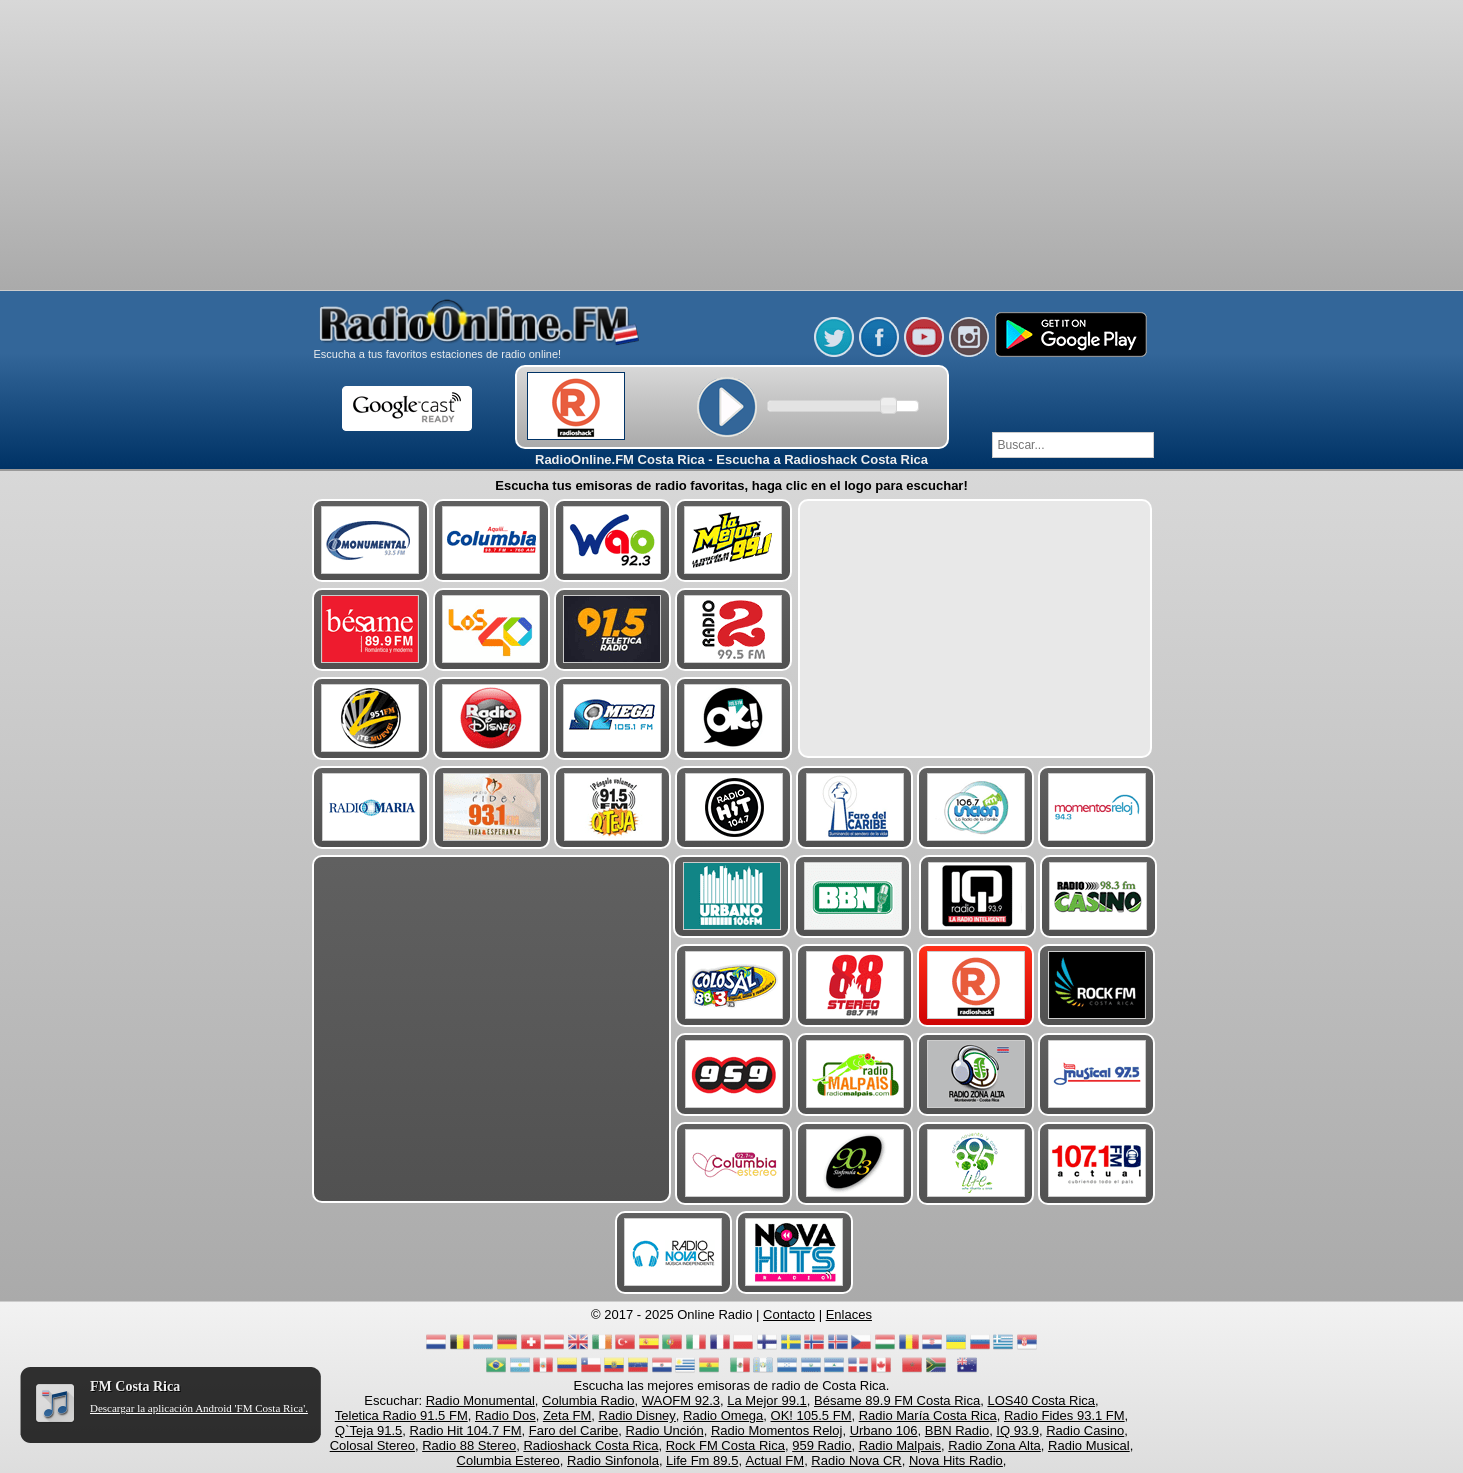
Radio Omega (723, 1415)
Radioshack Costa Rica (590, 1445)
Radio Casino (1085, 1430)
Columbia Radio (588, 1400)
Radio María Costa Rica (928, 1415)
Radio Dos (505, 1415)
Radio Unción (665, 1430)
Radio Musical (1089, 1445)
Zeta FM (567, 1415)
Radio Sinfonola (613, 1460)
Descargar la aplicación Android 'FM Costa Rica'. (199, 1408)
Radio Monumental (480, 1400)
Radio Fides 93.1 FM (1064, 1415)
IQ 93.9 (1017, 1430)
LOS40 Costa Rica (1041, 1400)
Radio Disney (637, 1415)
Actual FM (775, 1460)
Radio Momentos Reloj (777, 1430)
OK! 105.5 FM (811, 1415)
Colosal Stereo (372, 1445)
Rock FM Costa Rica (725, 1445)
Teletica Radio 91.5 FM (401, 1415)
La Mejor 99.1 (767, 1400)
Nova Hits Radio (956, 1460)
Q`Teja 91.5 (368, 1430)
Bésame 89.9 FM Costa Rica (897, 1400)
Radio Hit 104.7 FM (466, 1430)
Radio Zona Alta (994, 1445)
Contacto (789, 1314)
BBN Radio (957, 1430)
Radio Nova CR (856, 1460)
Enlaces (849, 1314)
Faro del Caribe (574, 1430)
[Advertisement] (732, 50)
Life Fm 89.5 (702, 1460)
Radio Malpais (900, 1445)
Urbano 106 (884, 1430)
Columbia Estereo (508, 1460)
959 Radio (821, 1445)
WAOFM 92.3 (681, 1400)
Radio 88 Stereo (469, 1445)
